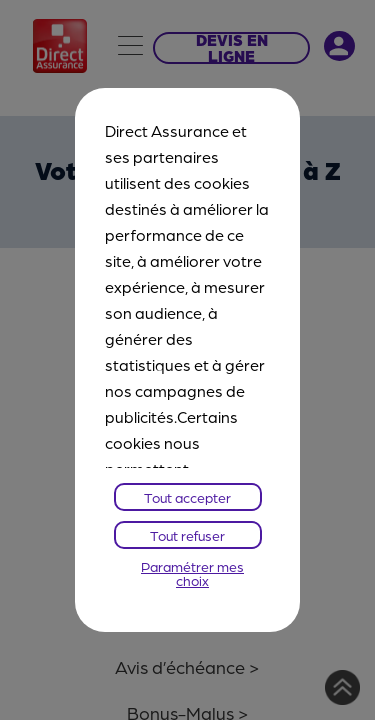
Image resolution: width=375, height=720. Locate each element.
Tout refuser (187, 535)
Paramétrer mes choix (192, 573)
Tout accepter (187, 497)
